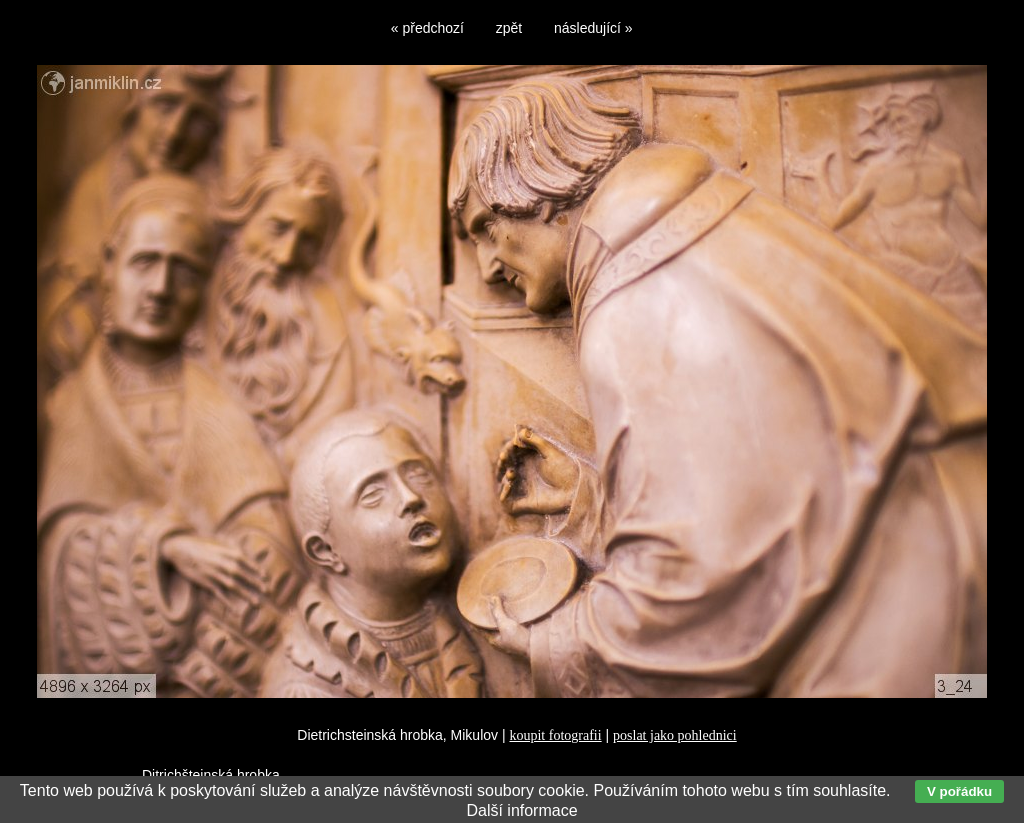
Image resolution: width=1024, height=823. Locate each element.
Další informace (521, 810)
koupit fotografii (555, 735)
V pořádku (959, 791)
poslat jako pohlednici (675, 735)
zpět (509, 28)
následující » (593, 28)
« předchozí (427, 28)
